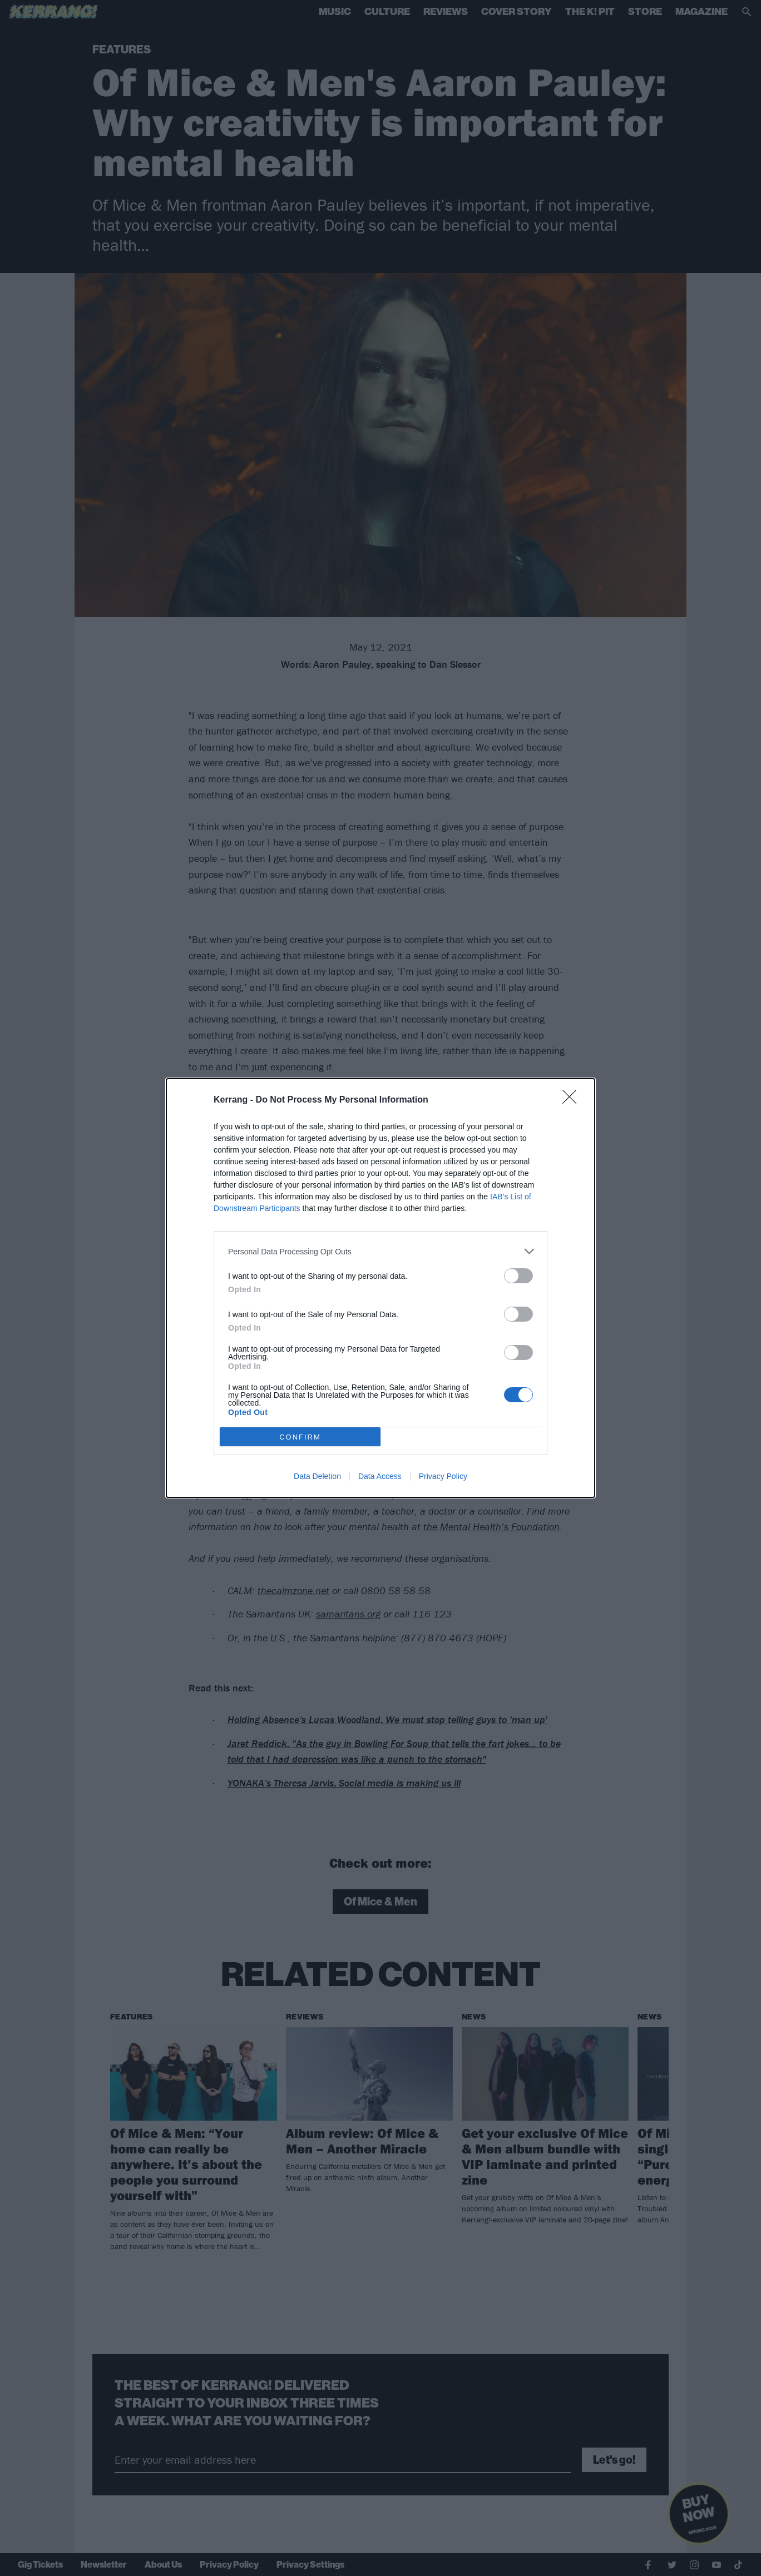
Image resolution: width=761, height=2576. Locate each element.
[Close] (573, 1100)
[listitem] (380, 1251)
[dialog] (380, 1288)
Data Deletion (317, 1476)
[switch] (518, 1275)
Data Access (380, 1476)
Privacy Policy (443, 1476)
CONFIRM (300, 1437)
